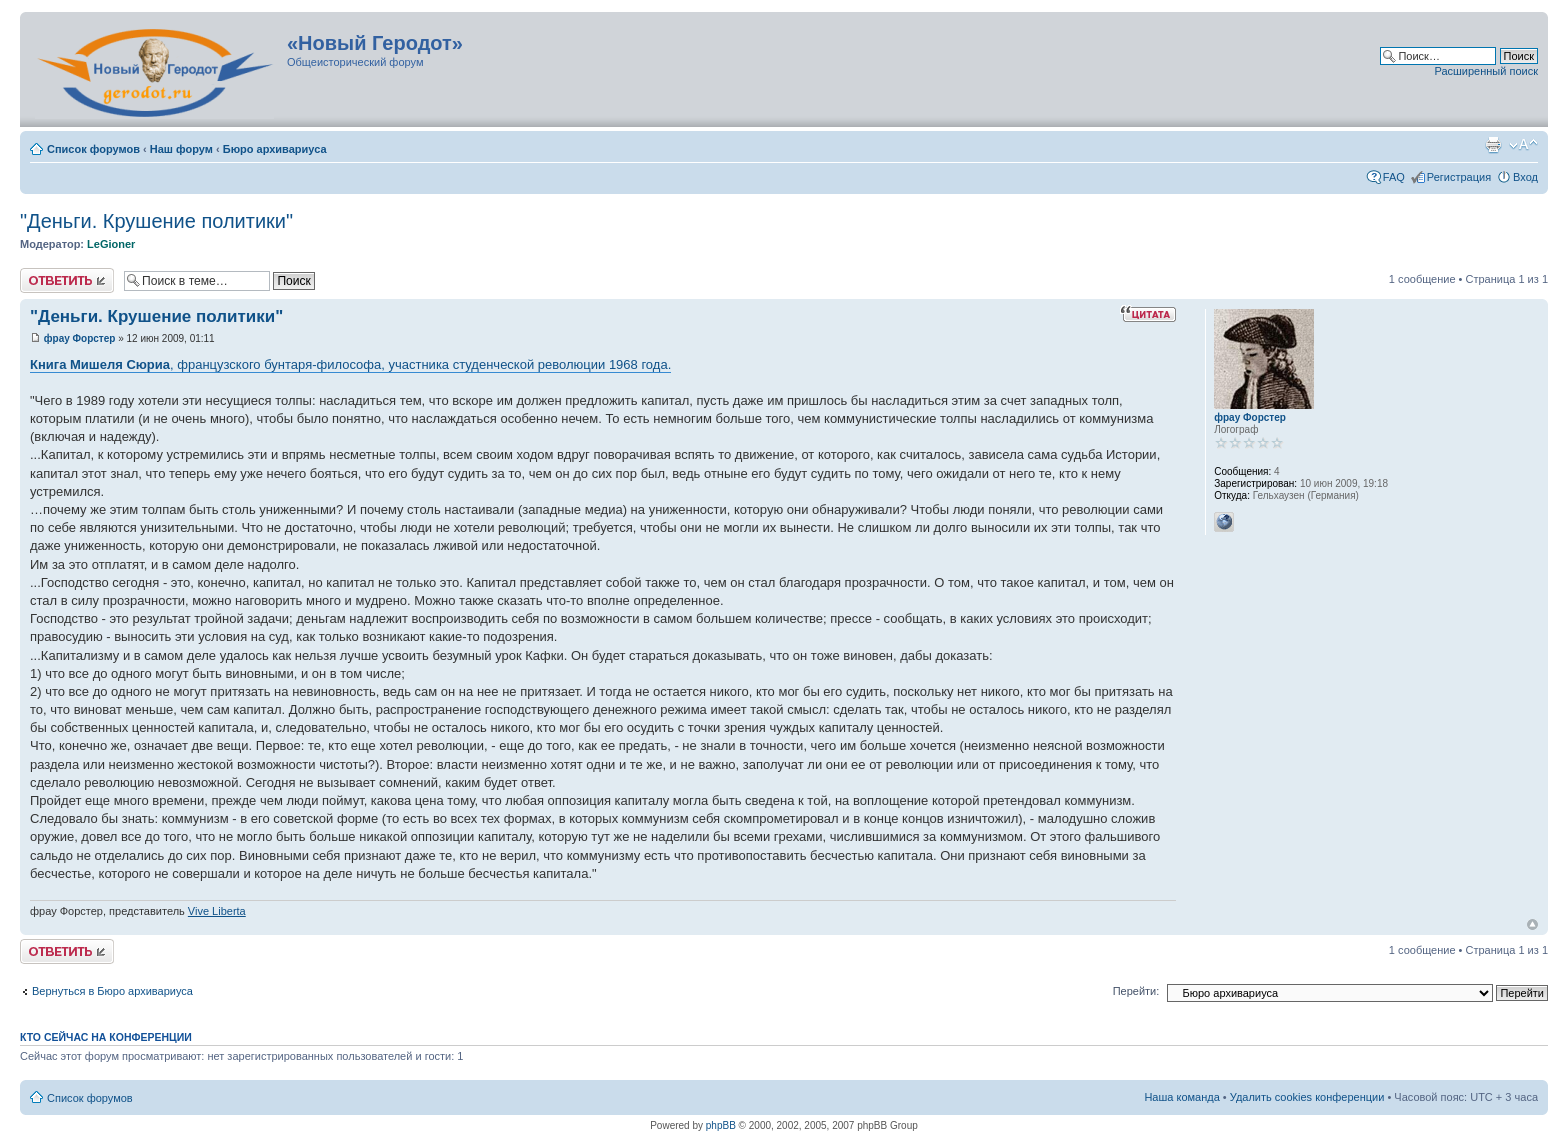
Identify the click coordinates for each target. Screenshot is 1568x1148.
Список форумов (93, 149)
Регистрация (1459, 177)
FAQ (1394, 177)
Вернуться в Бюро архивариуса (112, 991)
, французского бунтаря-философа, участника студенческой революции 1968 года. (350, 364)
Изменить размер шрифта (1523, 145)
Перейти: (1136, 991)
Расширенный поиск (1486, 71)
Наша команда (1181, 1097)
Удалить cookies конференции (1307, 1097)
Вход (1525, 177)
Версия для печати (1493, 145)
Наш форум (181, 149)
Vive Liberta (217, 911)
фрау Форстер (80, 338)
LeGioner (111, 244)
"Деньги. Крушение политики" (156, 221)
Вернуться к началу (1532, 924)
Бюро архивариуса (275, 149)
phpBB (721, 1125)
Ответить (67, 280)
